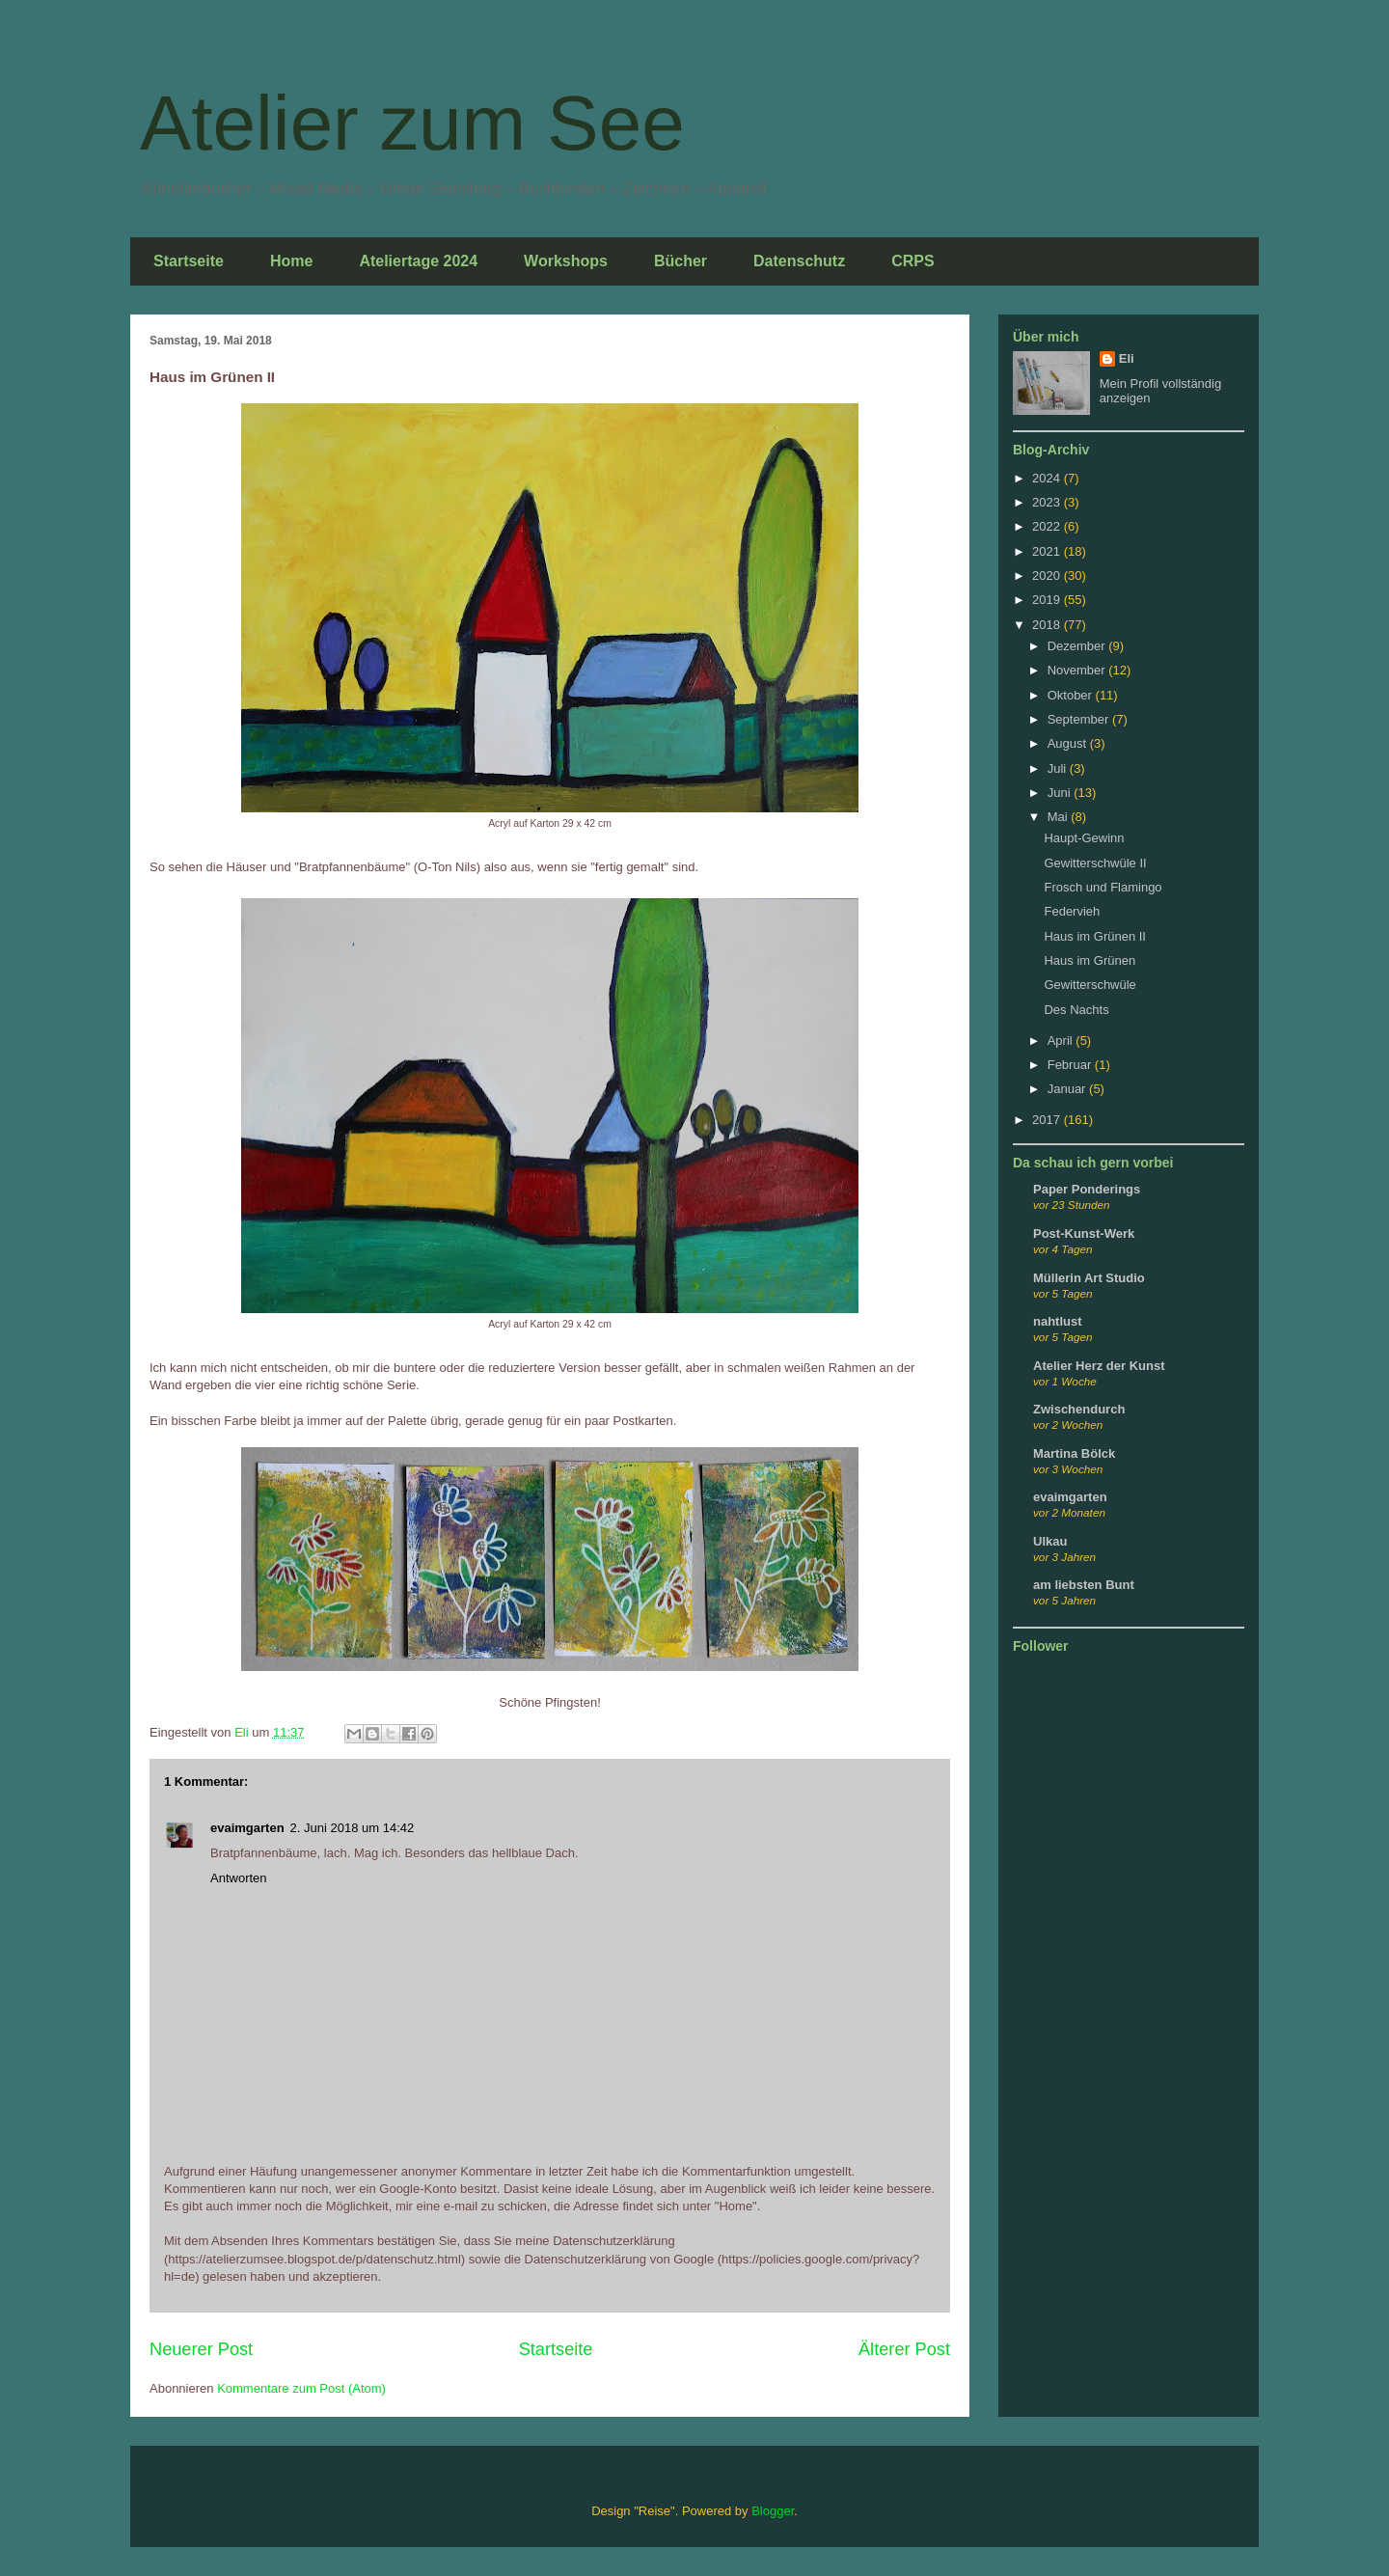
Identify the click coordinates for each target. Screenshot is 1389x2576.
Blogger (772, 2511)
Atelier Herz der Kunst (1099, 1365)
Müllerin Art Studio (1089, 1278)
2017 (1048, 1119)
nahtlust (1057, 1321)
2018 (1048, 624)
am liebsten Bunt (1083, 1584)
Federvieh (1072, 911)
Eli (1126, 358)
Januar (1068, 1089)
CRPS (912, 261)
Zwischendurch (1079, 1409)
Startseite (188, 261)
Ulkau (1050, 1541)
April (1062, 1040)
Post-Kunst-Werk (1083, 1233)
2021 (1048, 551)
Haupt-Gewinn (1084, 838)
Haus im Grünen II (1095, 936)
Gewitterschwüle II (1095, 863)
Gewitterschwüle (1089, 984)
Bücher (680, 261)
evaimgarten (247, 1828)
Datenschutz (799, 261)
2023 (1048, 502)
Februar (1071, 1064)
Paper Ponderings (1086, 1189)
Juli (1059, 768)
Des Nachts (1076, 1009)
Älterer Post (904, 2349)
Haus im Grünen (1089, 960)
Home (291, 261)
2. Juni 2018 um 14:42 (352, 1828)
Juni (1061, 792)
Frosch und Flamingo (1102, 887)
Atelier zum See (412, 123)
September (1080, 719)
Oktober (1072, 695)
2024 (1048, 478)
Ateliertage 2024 (418, 261)
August (1069, 743)
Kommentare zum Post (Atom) (301, 2388)
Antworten (238, 1878)
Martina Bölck (1074, 1453)
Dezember (1078, 646)
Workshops (566, 261)
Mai (1060, 816)
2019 (1048, 599)
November (1078, 670)
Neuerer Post (201, 2349)
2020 (1048, 575)
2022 (1048, 526)
